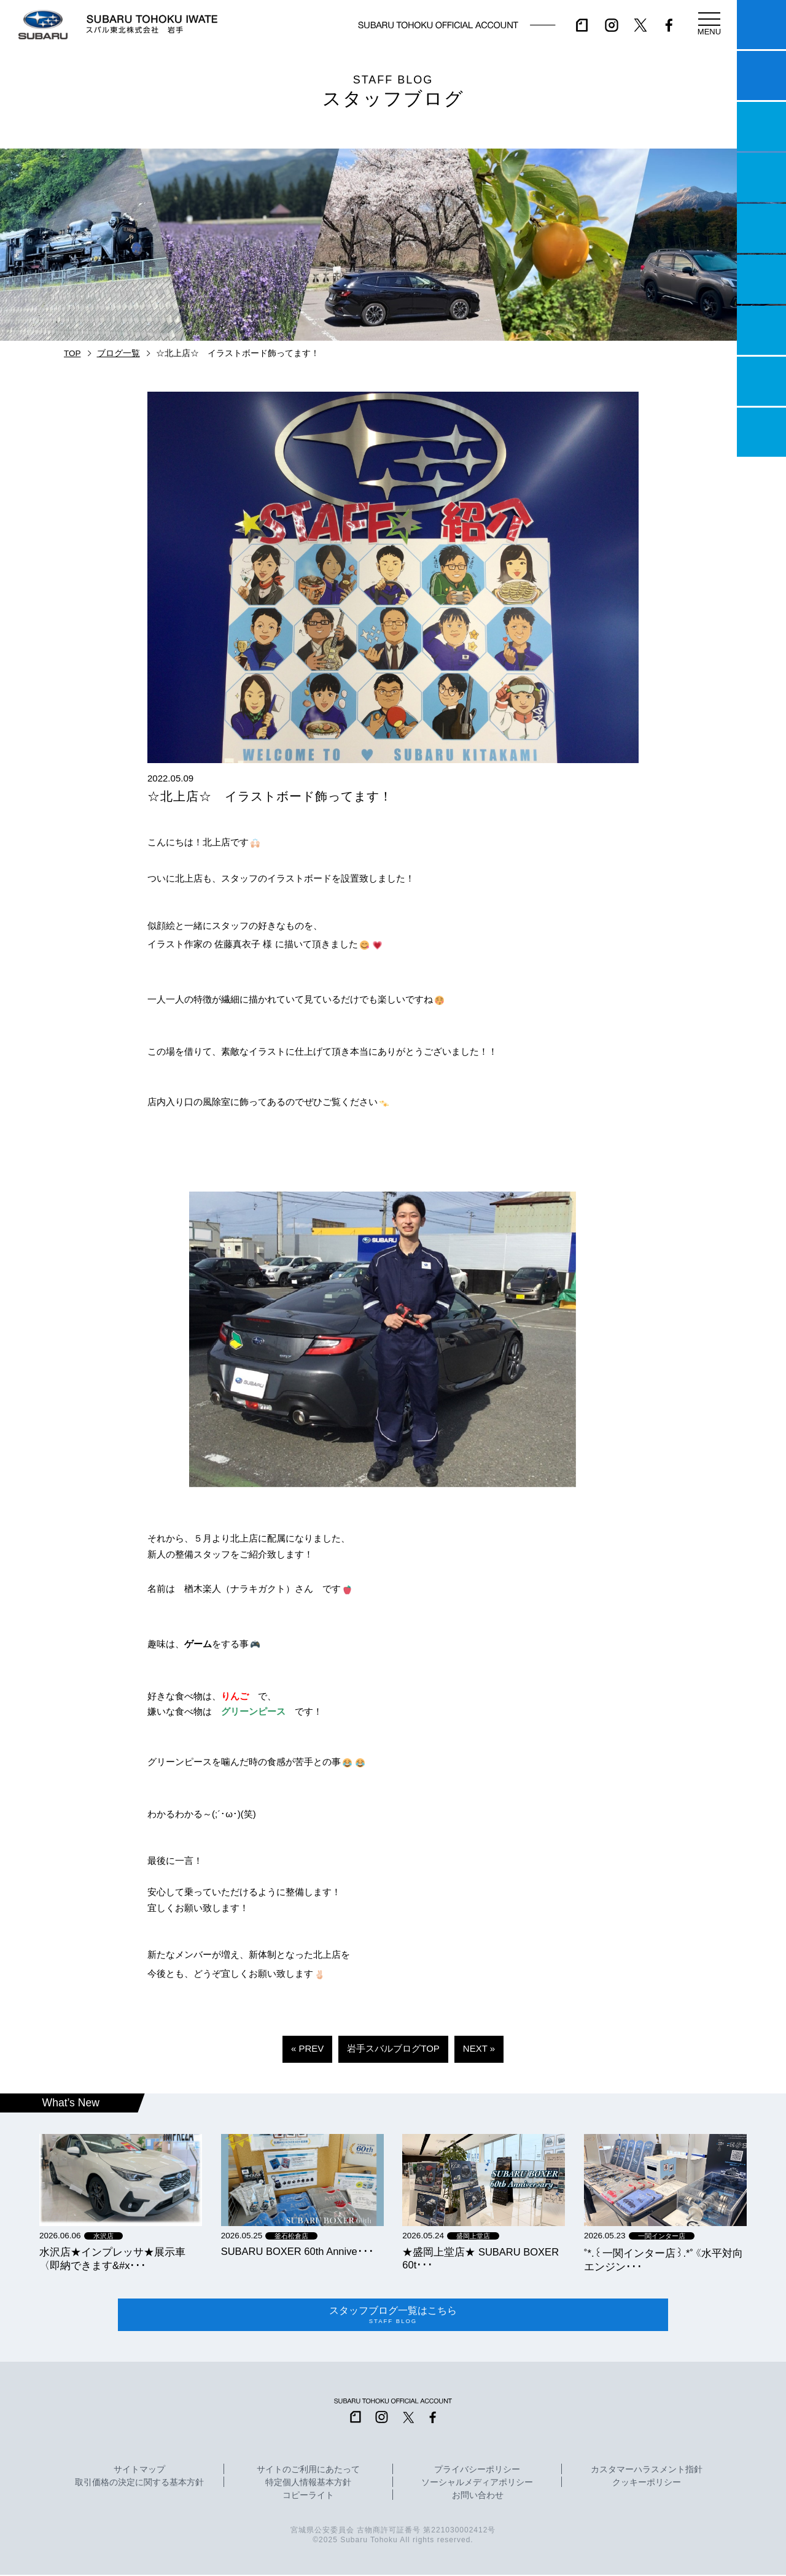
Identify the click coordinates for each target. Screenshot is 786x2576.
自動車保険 (761, 330)
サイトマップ (139, 2471)
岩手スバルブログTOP (393, 2048)
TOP (72, 353)
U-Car (761, 279)
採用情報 (761, 432)
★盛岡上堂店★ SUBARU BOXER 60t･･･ (480, 2258)
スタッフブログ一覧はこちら (393, 2316)
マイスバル (761, 24)
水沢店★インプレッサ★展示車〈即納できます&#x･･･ (112, 2258)
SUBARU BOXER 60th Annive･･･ (297, 2251)
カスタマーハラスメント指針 (646, 2471)
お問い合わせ (478, 2497)
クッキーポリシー (646, 2484)
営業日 (761, 177)
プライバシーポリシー (477, 2471)
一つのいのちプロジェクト (761, 126)
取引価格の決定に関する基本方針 (139, 2484)
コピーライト (308, 2497)
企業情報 (761, 381)
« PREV (307, 2048)
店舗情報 (761, 228)
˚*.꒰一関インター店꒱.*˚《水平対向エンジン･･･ (663, 2260)
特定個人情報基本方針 (308, 2484)
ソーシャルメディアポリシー (477, 2484)
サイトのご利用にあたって (308, 2471)
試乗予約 (761, 75)
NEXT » (479, 2048)
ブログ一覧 (118, 353)
